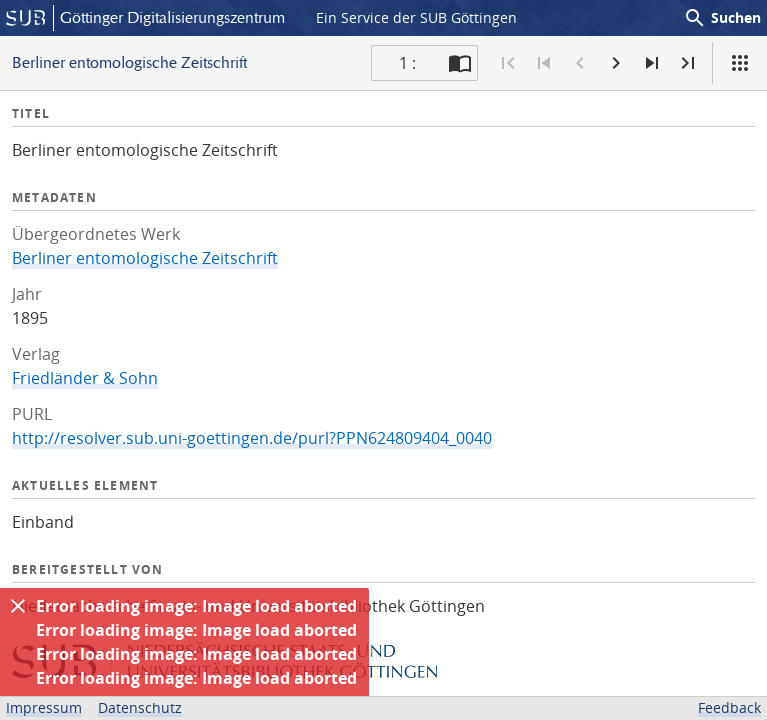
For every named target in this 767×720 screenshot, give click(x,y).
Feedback (729, 707)
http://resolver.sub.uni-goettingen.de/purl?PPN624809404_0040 (252, 438)
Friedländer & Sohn (85, 378)
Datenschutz (140, 707)
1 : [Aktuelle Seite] (407, 63)
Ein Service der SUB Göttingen (416, 17)
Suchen (722, 18)
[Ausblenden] (18, 606)
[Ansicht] (740, 63)
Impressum (44, 707)
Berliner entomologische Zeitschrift (145, 258)
